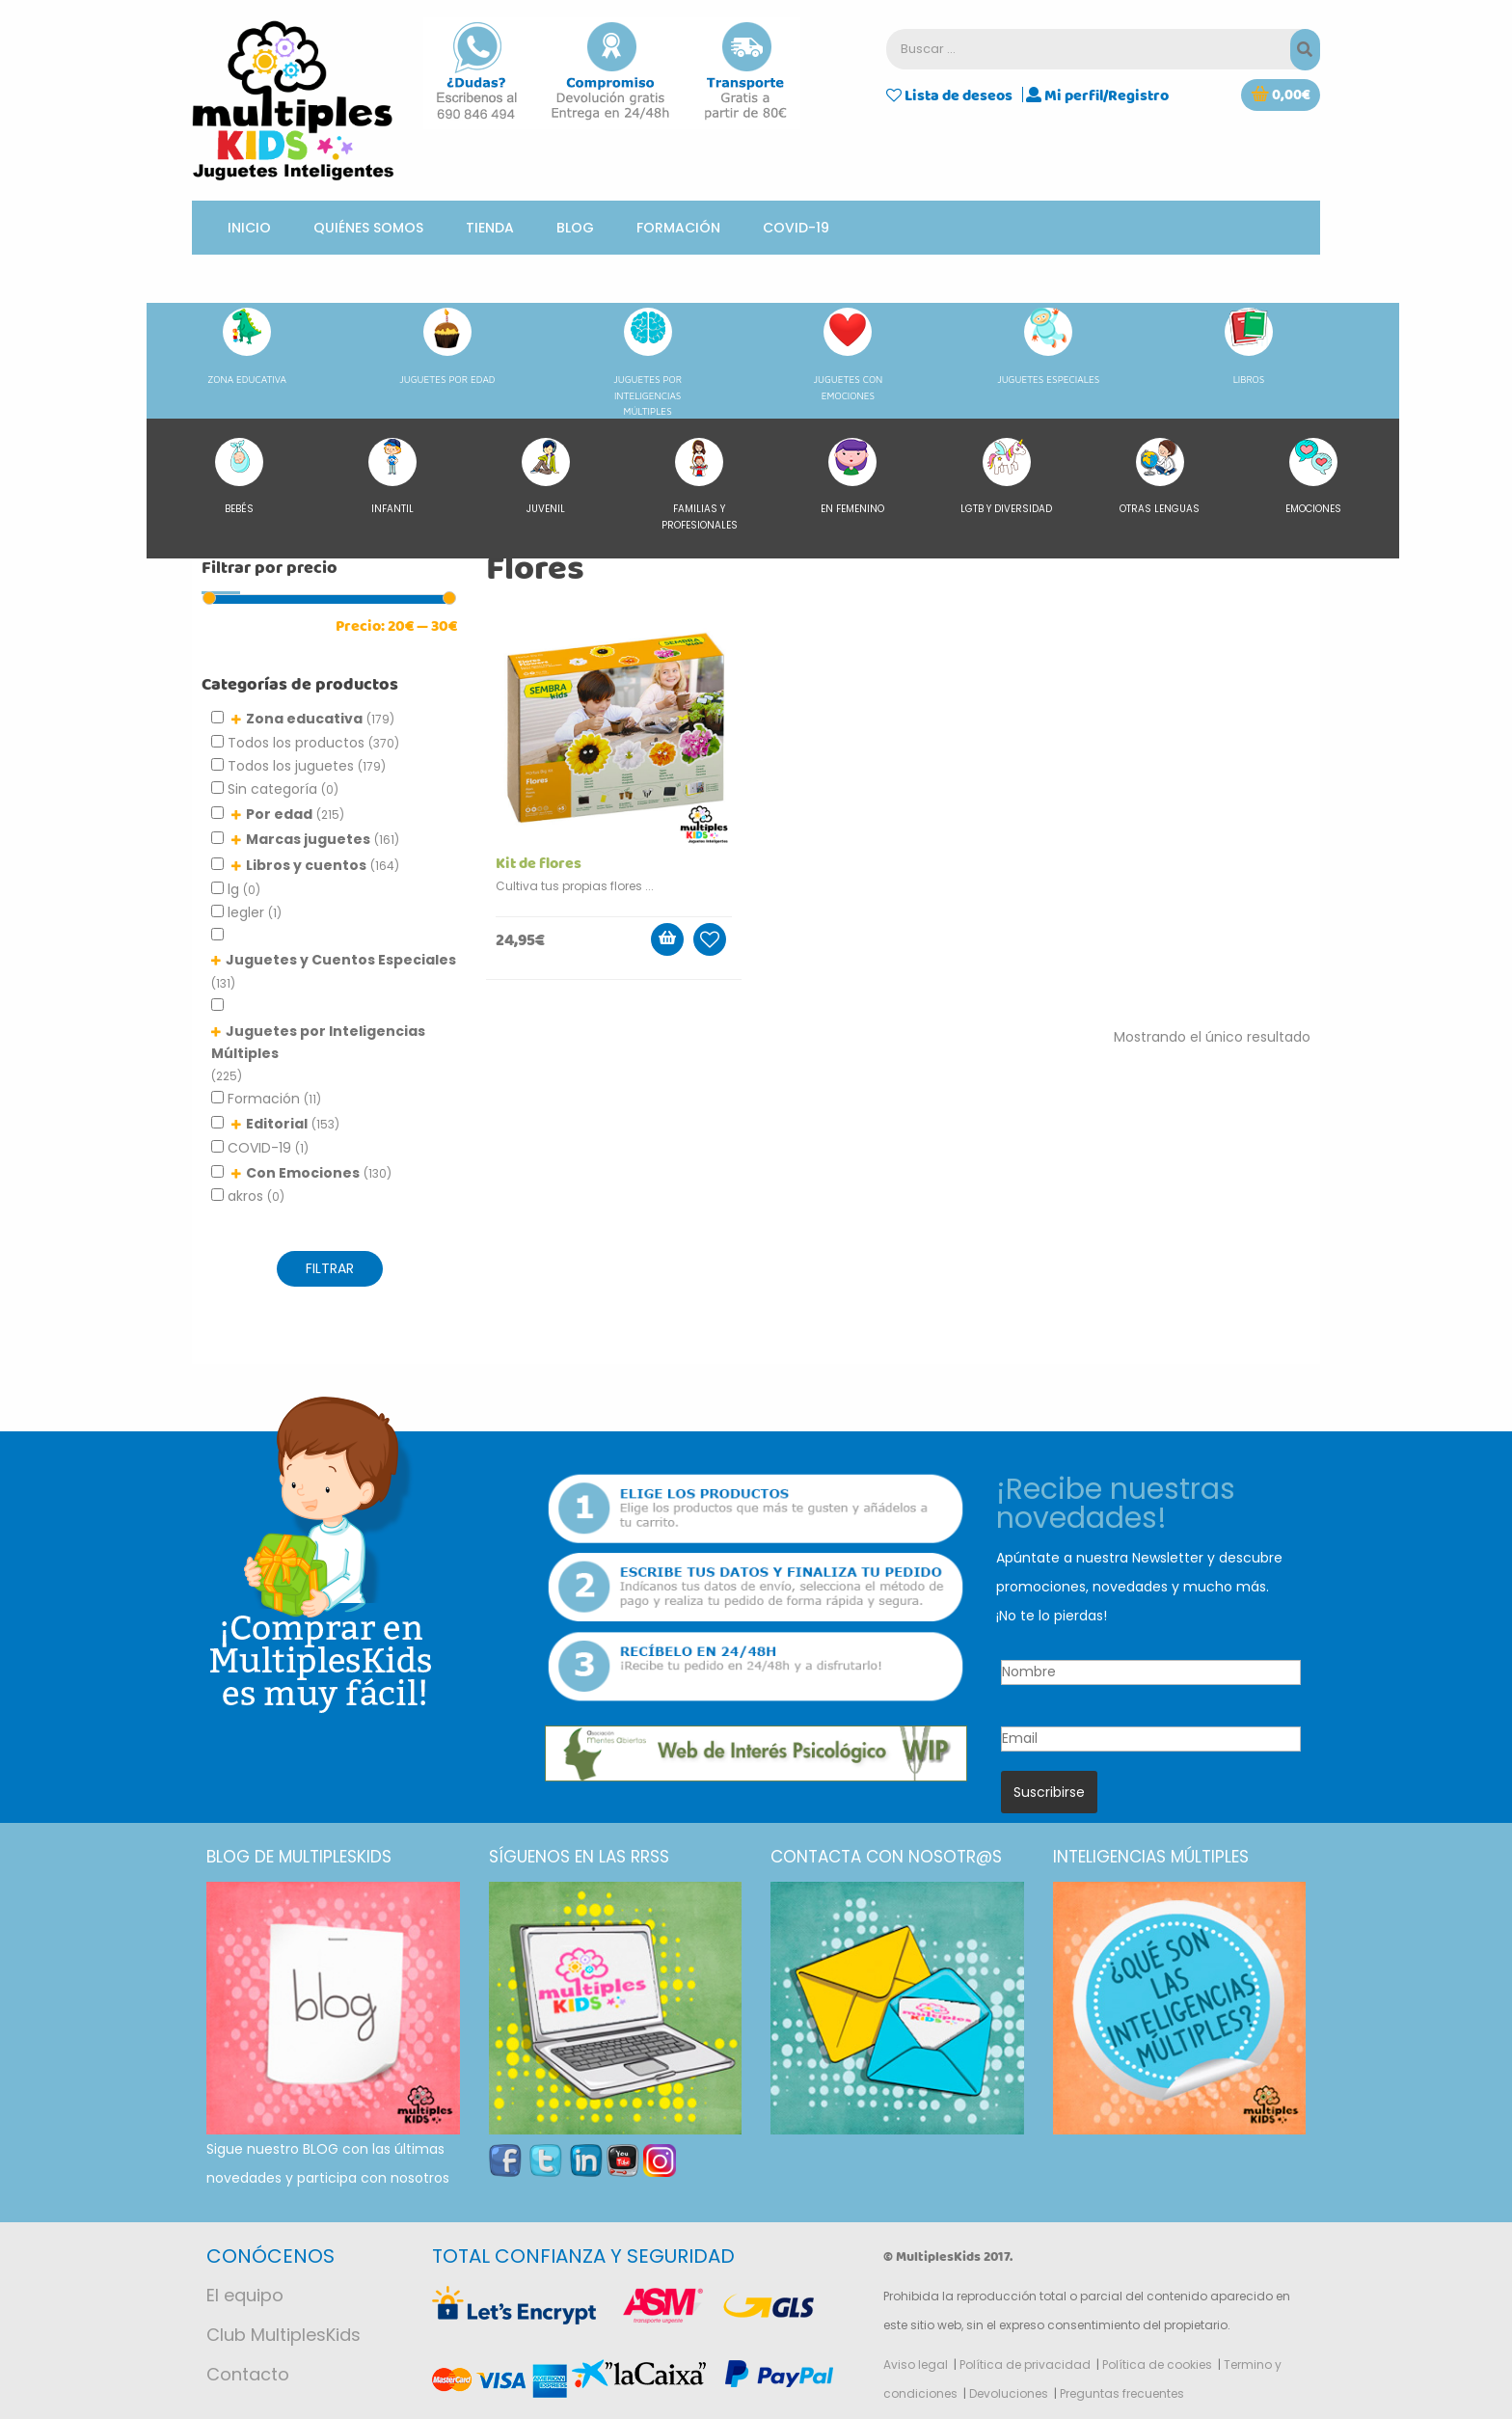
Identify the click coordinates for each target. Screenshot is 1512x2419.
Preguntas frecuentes (1122, 2393)
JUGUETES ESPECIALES (1048, 346)
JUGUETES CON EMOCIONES (848, 354)
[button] (1280, 95)
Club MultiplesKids (283, 2335)
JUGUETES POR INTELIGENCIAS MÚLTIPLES (647, 362)
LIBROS (1249, 346)
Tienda (490, 227)
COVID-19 (796, 227)
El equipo (245, 2295)
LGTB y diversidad (1006, 477)
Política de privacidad (1025, 2364)
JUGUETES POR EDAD (447, 346)
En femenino (852, 477)
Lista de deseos (949, 94)
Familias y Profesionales (700, 485)
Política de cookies (1157, 2364)
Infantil (392, 477)
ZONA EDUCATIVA (246, 346)
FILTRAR (330, 1268)
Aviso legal (915, 2364)
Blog (575, 227)
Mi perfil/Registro (1097, 94)
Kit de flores (538, 864)
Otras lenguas (1160, 477)
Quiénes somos (368, 227)
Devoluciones (1008, 2393)
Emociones (1313, 477)
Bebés (239, 477)
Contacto (247, 2374)
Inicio (249, 227)
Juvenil (546, 477)
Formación (678, 227)
